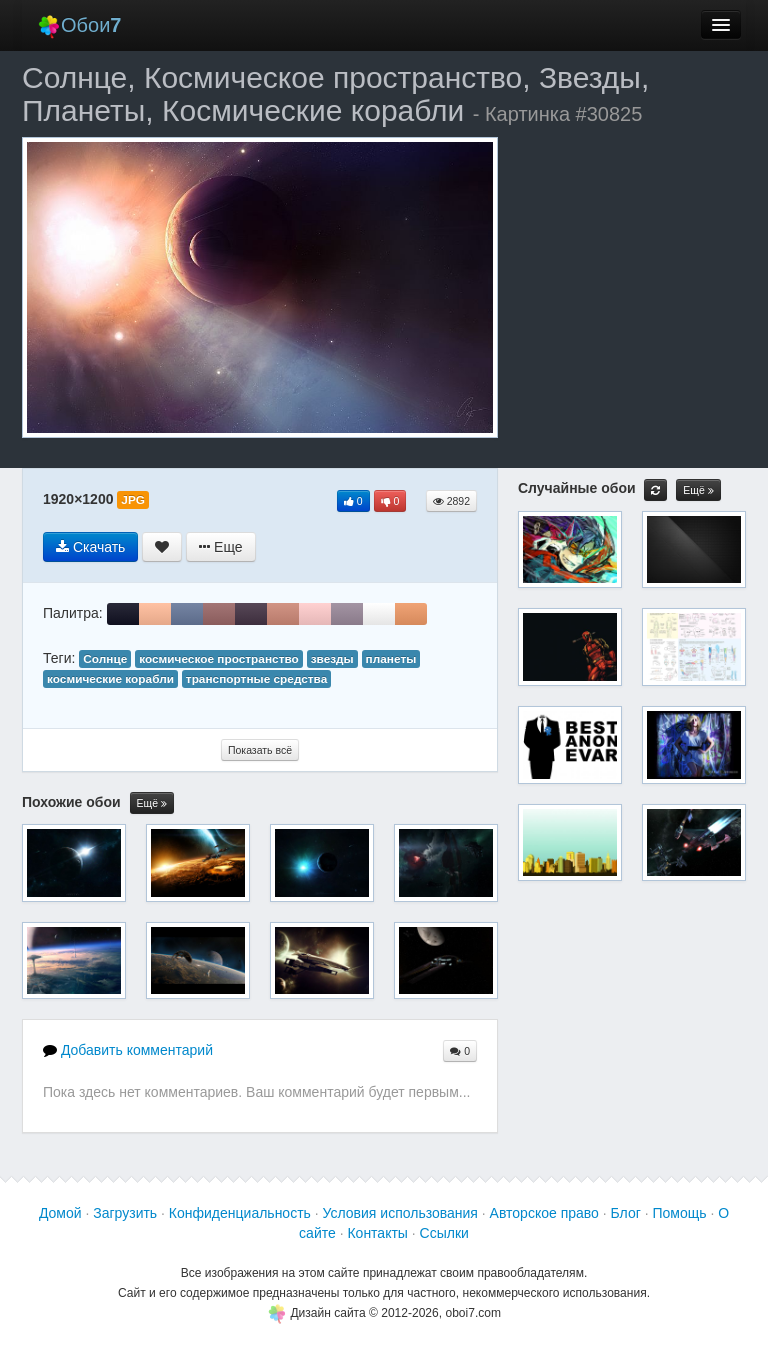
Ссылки (444, 1233)
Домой (60, 1213)
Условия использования (400, 1213)
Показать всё (260, 750)
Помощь (679, 1213)
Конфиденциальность (240, 1213)
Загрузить (125, 1213)
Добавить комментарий (128, 1050)
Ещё (152, 803)
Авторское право (544, 1213)
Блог (626, 1213)
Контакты (377, 1233)
